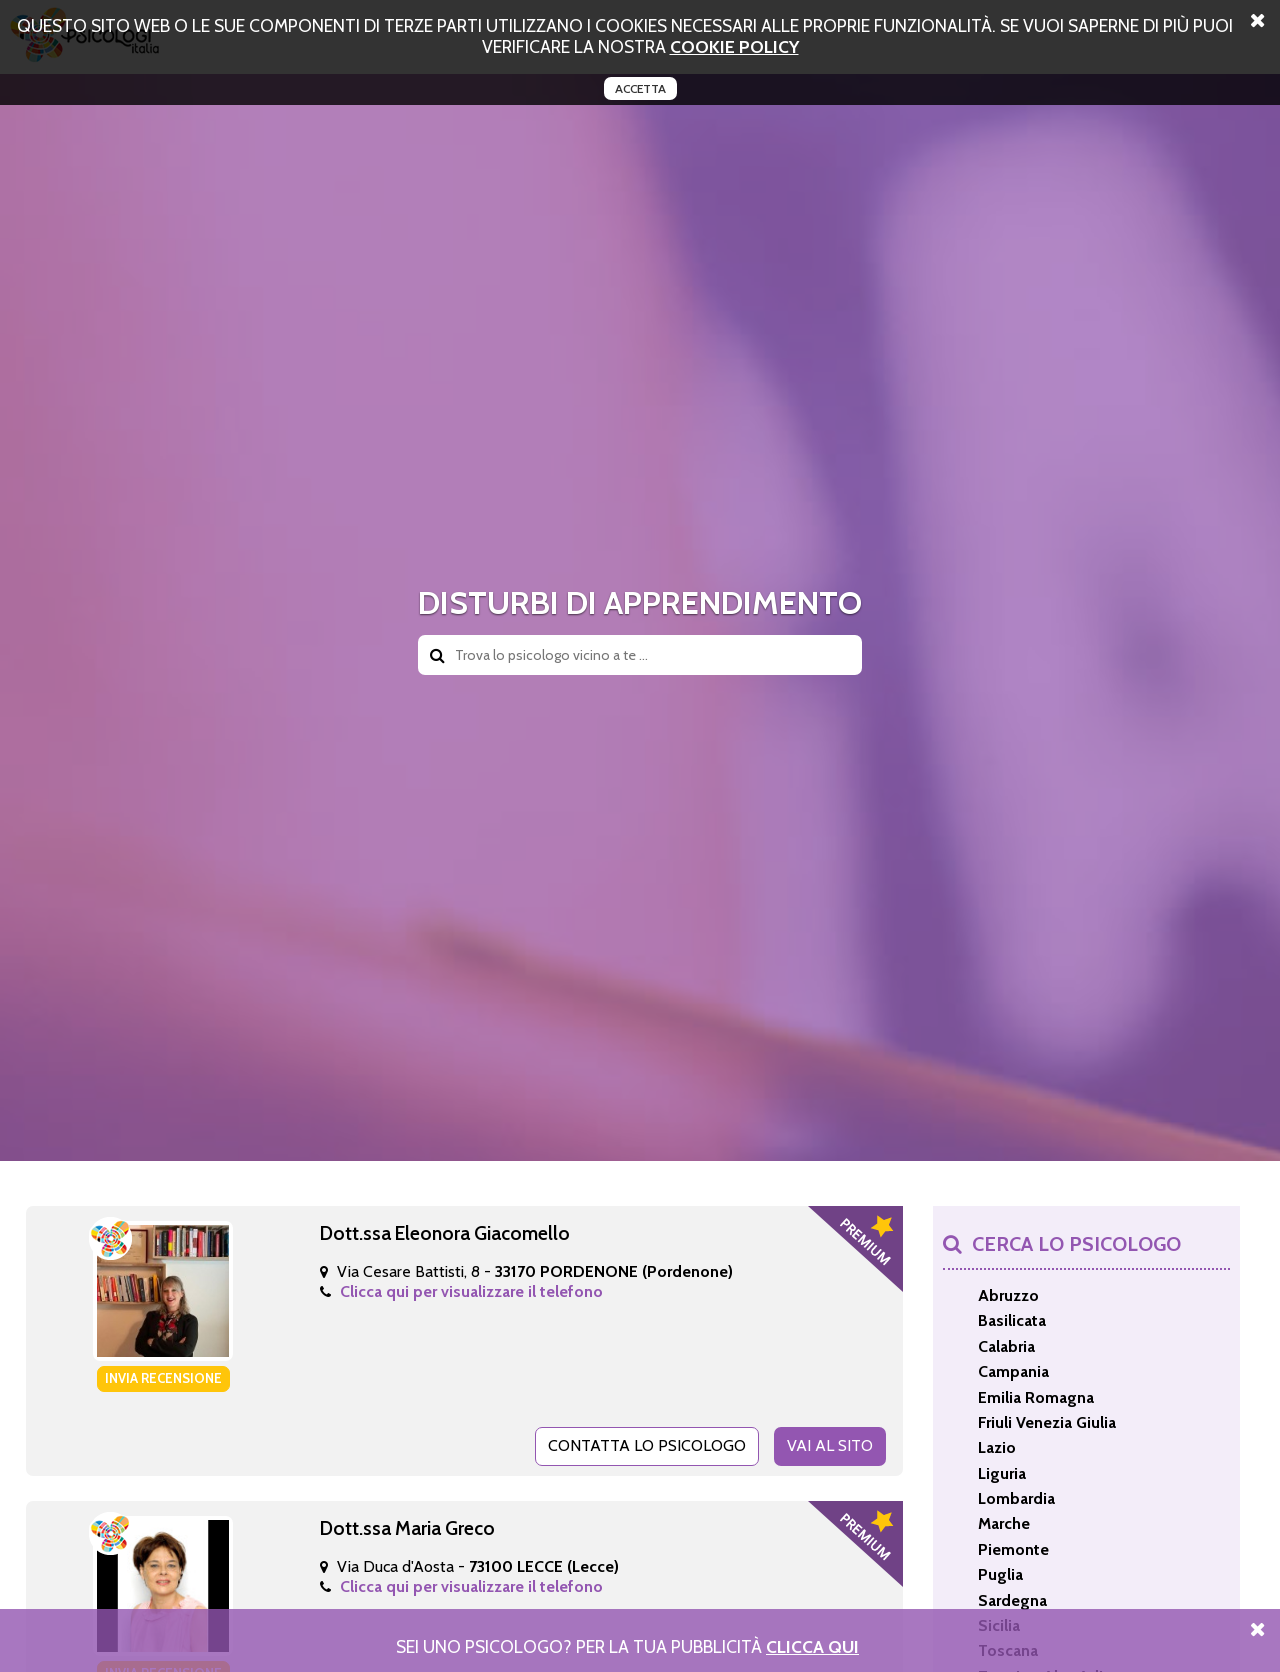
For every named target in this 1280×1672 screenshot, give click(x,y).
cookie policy (734, 46)
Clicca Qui (812, 1646)
